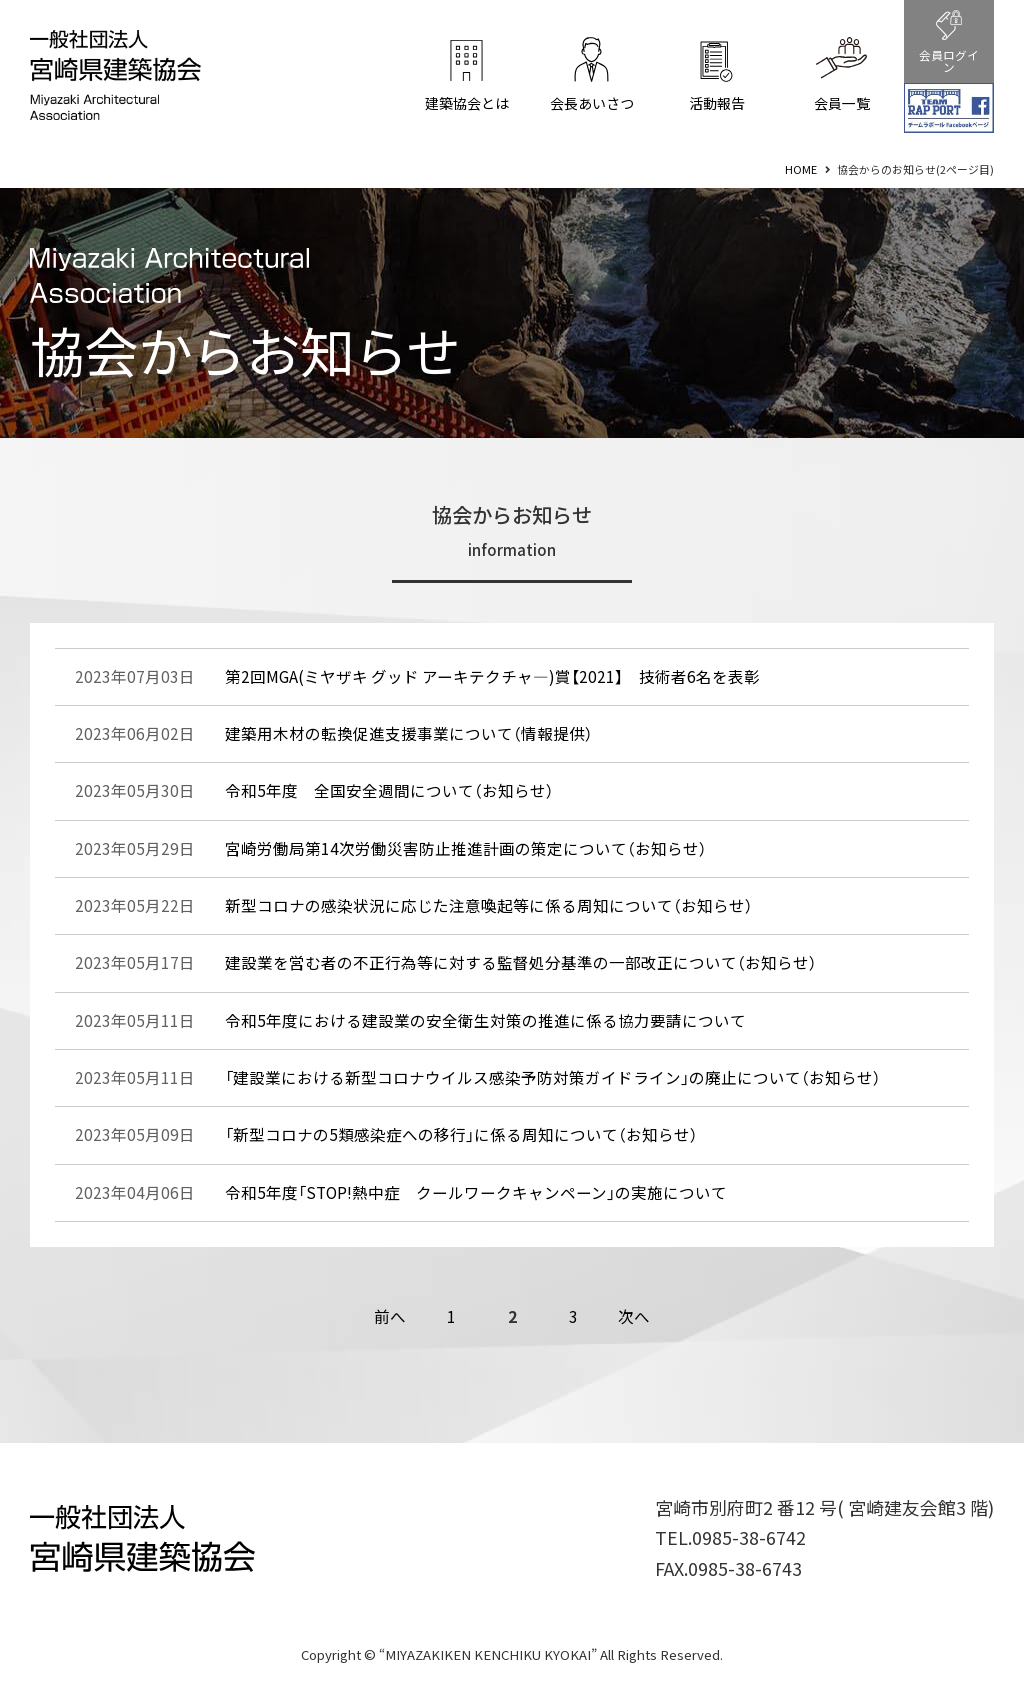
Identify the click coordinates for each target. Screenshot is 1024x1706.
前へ (390, 1316)
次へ (634, 1316)
